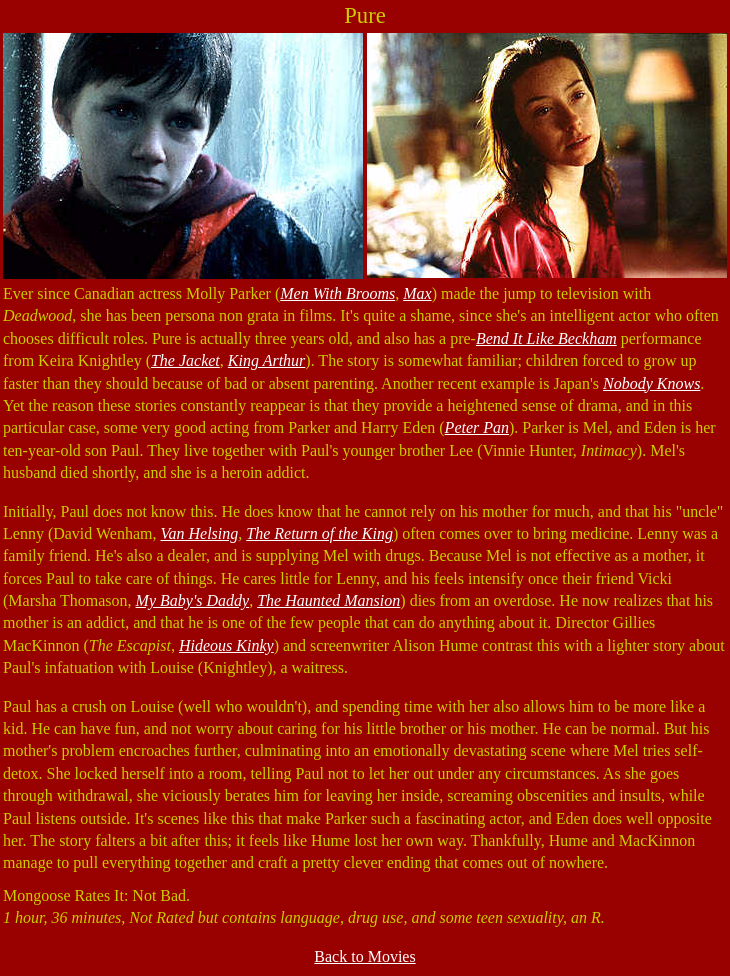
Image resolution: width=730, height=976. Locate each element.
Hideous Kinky (226, 645)
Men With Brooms (337, 293)
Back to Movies (364, 956)
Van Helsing (199, 533)
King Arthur (267, 360)
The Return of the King (319, 533)
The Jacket (185, 360)
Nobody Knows (651, 383)
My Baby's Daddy (193, 600)
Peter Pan (477, 427)
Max (417, 293)
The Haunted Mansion (328, 600)
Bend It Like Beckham (546, 338)
